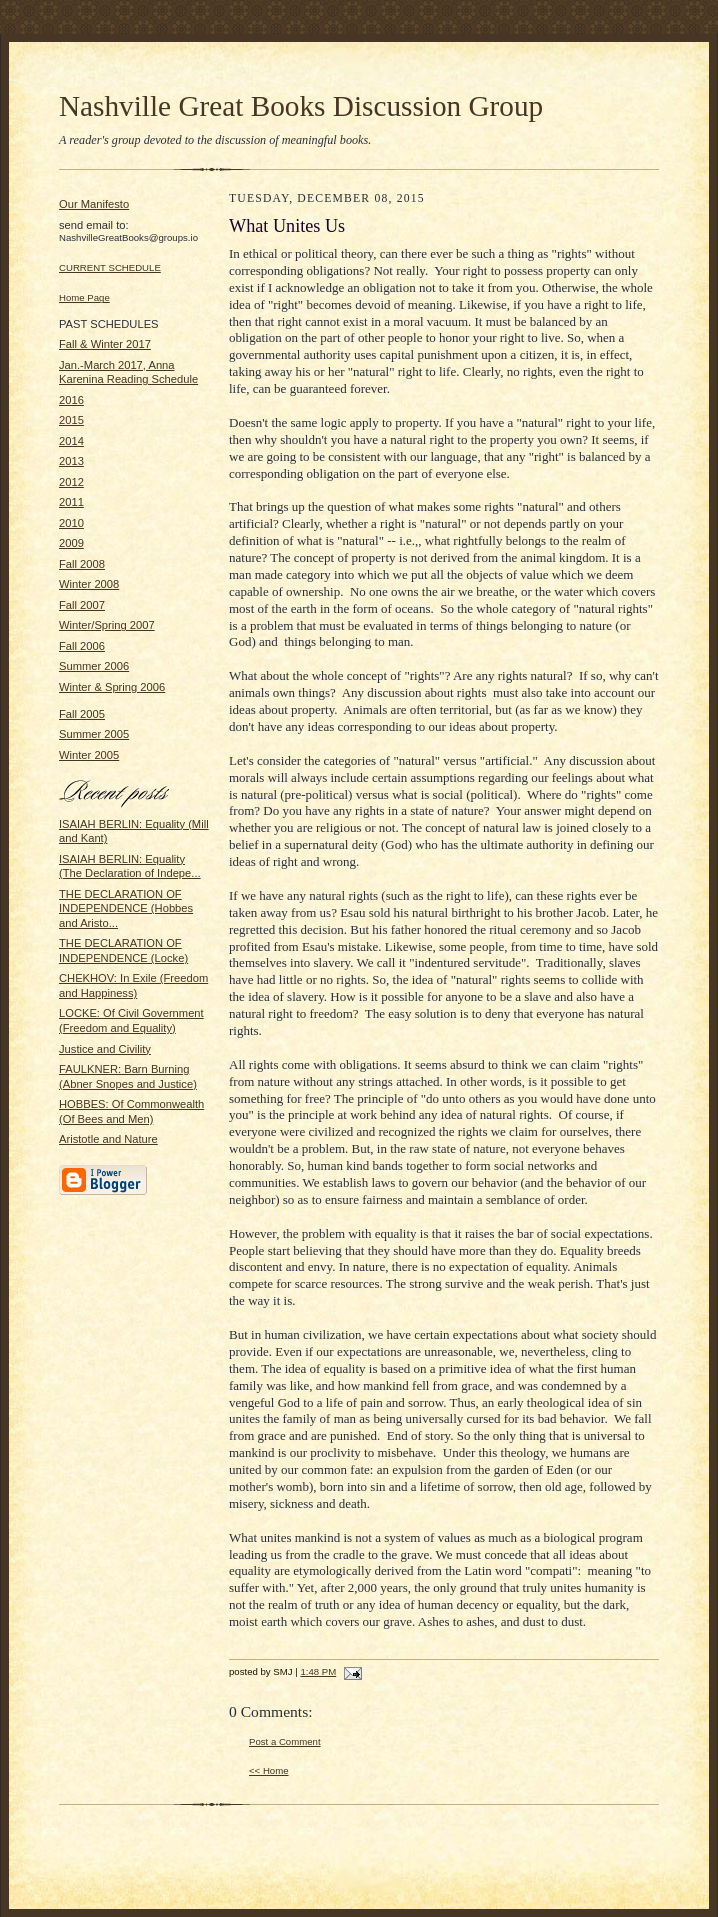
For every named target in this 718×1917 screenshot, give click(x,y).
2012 (71, 482)
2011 (71, 502)
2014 (71, 441)
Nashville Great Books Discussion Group (301, 106)
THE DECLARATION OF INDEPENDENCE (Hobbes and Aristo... (126, 908)
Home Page (84, 297)
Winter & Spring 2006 (112, 687)
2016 (71, 400)
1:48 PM (318, 1671)
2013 (71, 461)
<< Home (269, 1770)
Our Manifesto (94, 204)
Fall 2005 (82, 714)
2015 (71, 420)
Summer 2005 (94, 734)
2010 (71, 523)
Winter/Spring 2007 (107, 625)
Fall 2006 (82, 646)
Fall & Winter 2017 (105, 344)
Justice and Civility (105, 1049)
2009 (71, 543)
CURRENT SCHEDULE (110, 267)
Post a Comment (285, 1741)
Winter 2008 (89, 584)
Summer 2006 (94, 666)
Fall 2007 (82, 605)
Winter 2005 (89, 755)
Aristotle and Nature (108, 1139)
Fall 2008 (82, 564)
